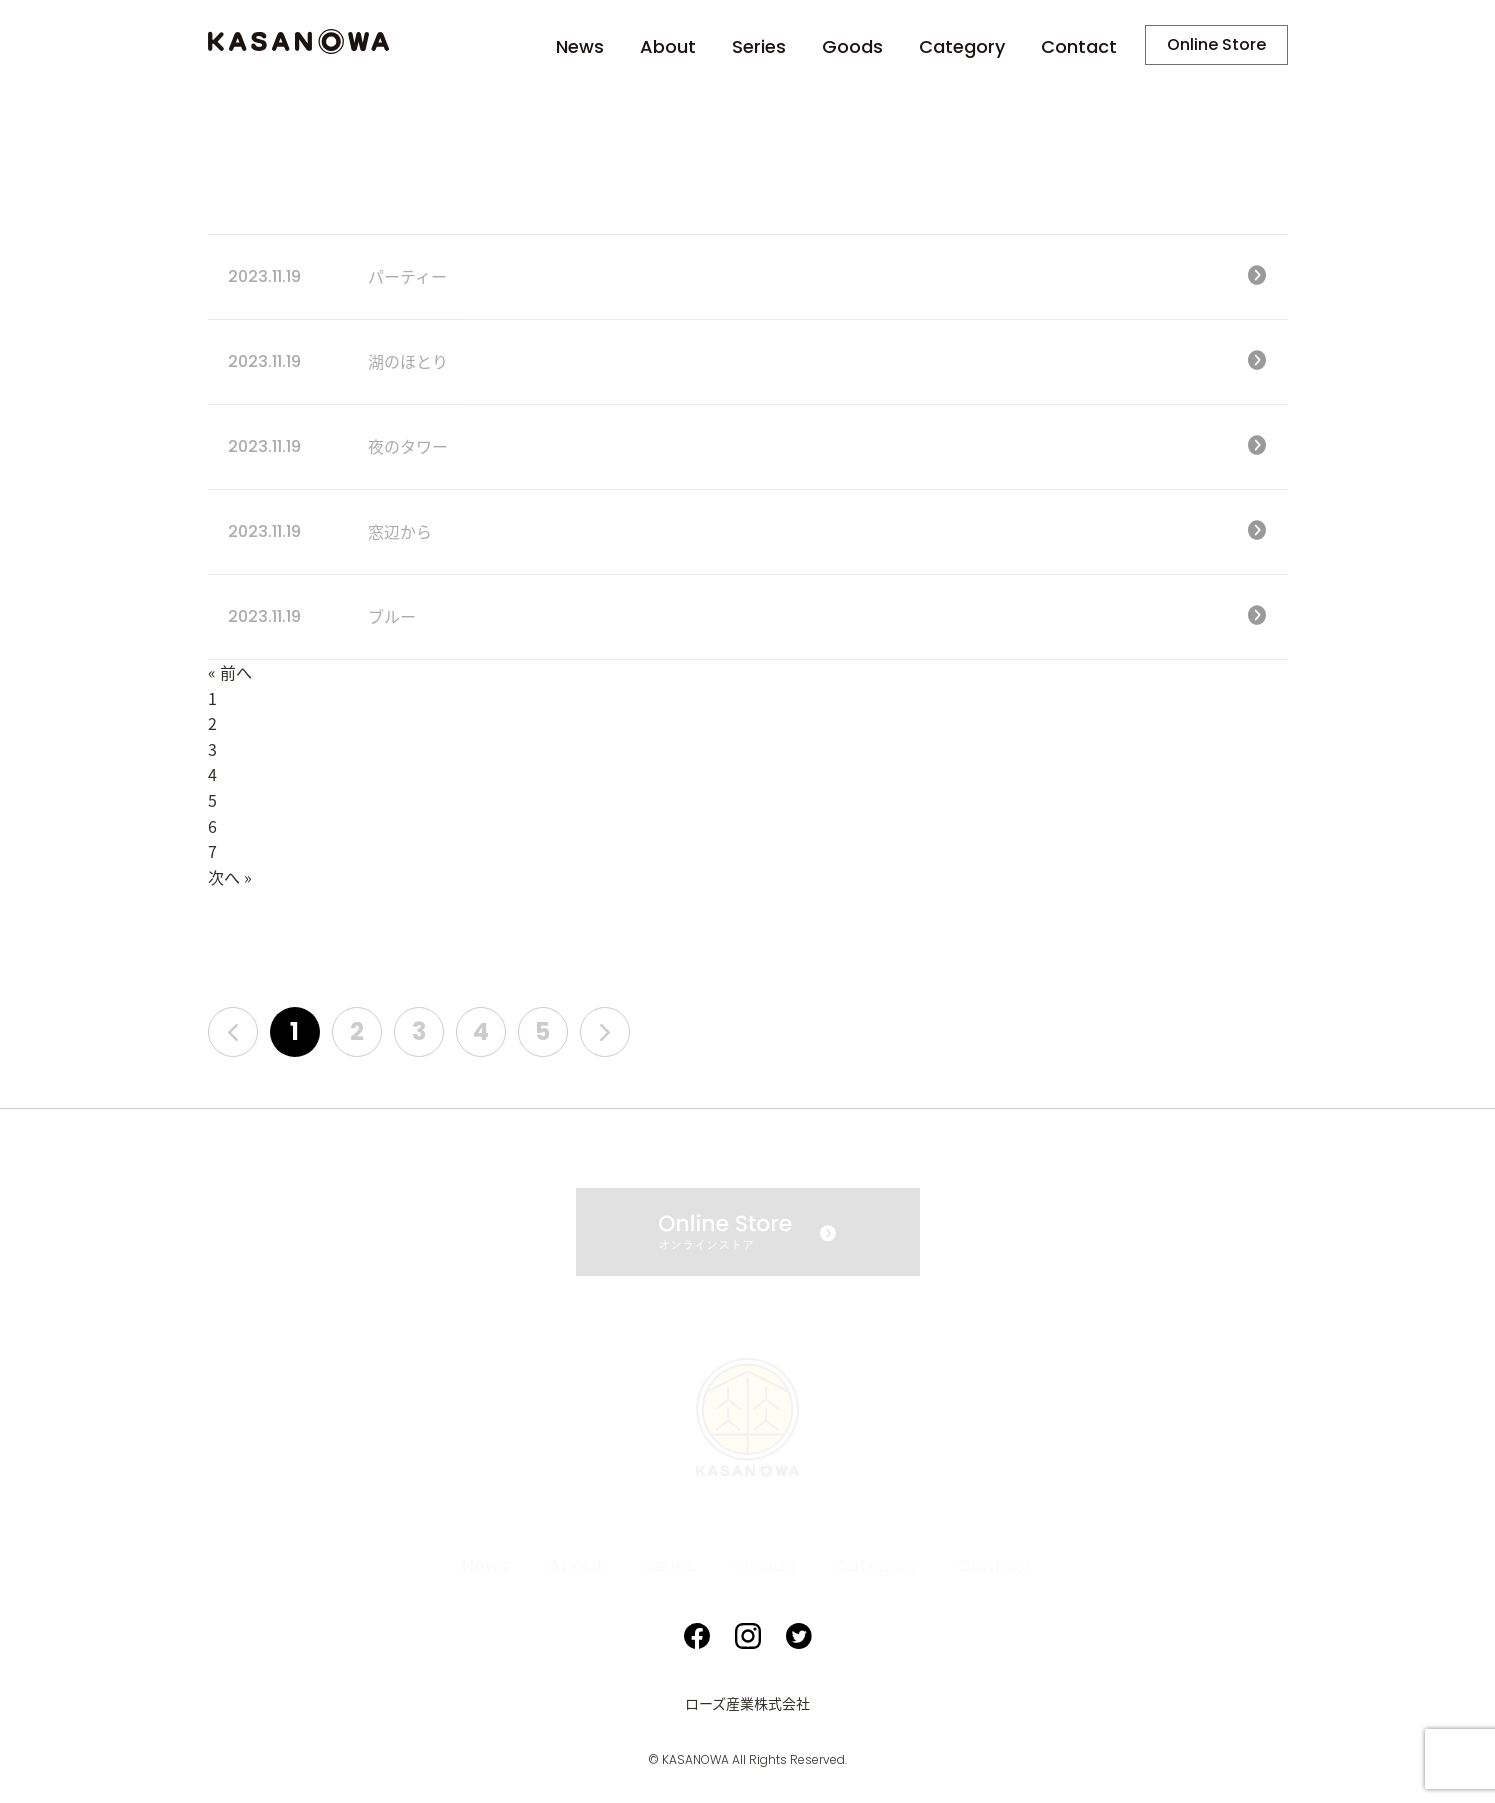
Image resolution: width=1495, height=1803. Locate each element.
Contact (1079, 47)
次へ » (230, 878)
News (580, 47)
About (668, 47)
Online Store (1216, 45)
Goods (852, 47)
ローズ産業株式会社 (747, 1704)
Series (759, 47)
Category (962, 47)
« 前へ (230, 673)
